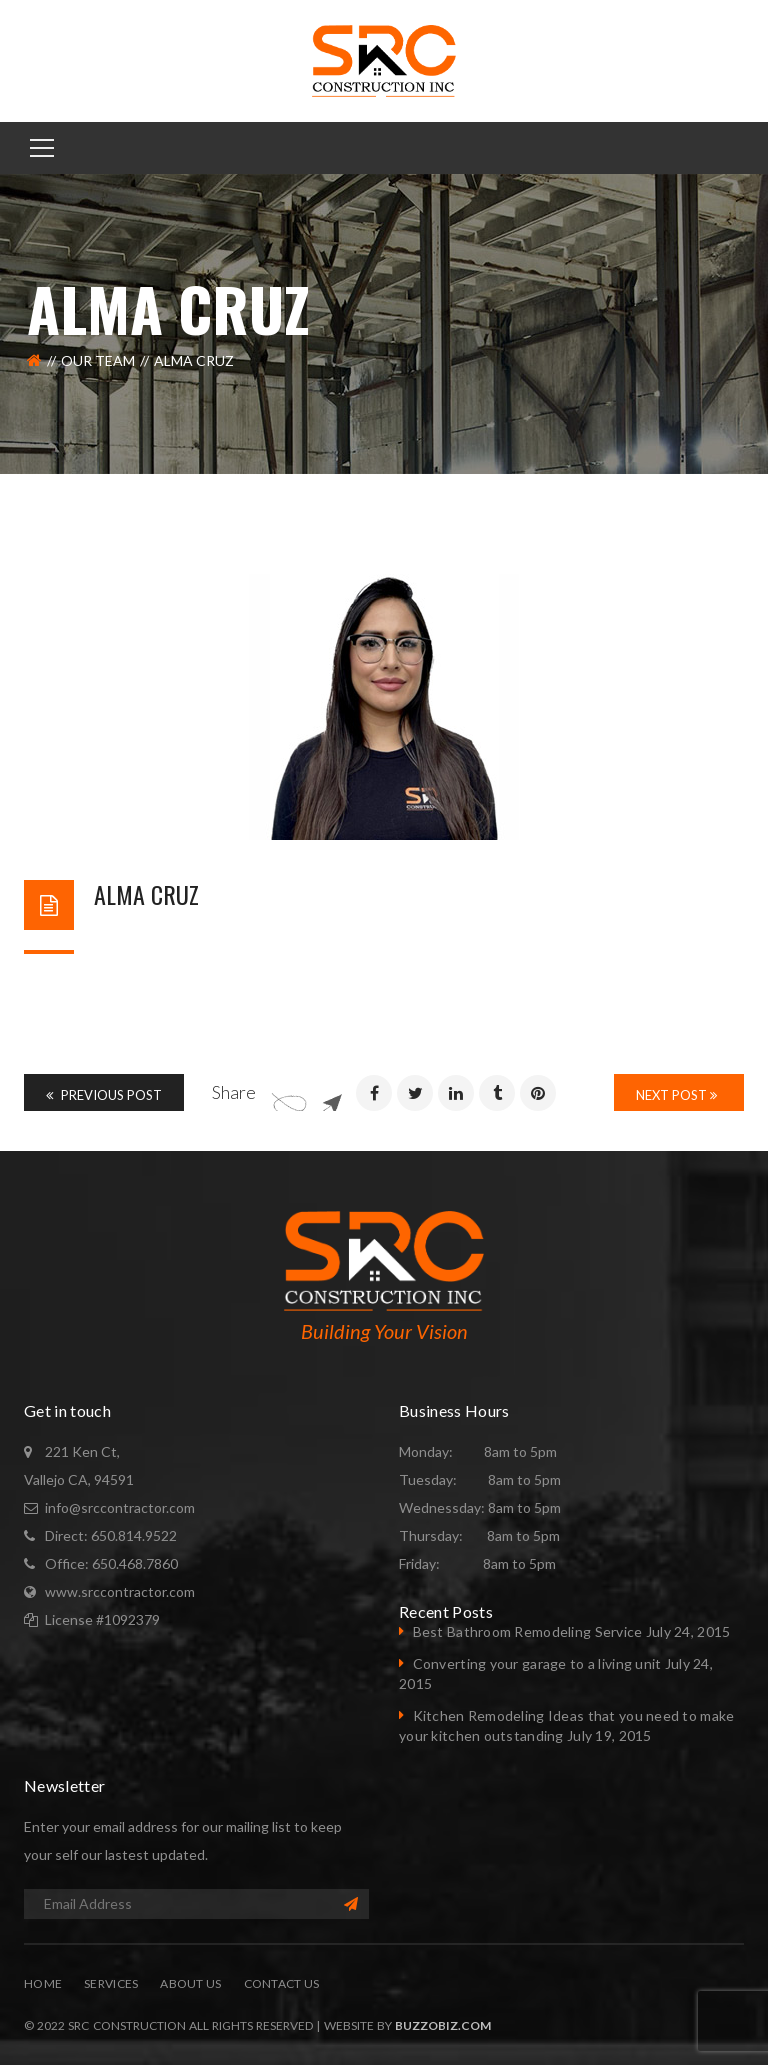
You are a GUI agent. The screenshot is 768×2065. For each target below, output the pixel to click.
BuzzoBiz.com (443, 2025)
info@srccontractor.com (120, 1507)
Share (234, 1092)
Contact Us (282, 1983)
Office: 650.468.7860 (111, 1563)
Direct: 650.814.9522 (111, 1535)
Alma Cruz (146, 894)
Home (43, 1983)
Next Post (676, 1095)
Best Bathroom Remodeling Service (528, 1631)
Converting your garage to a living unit (537, 1663)
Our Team (98, 360)
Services (111, 1983)
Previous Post (104, 1095)
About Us (190, 1983)
